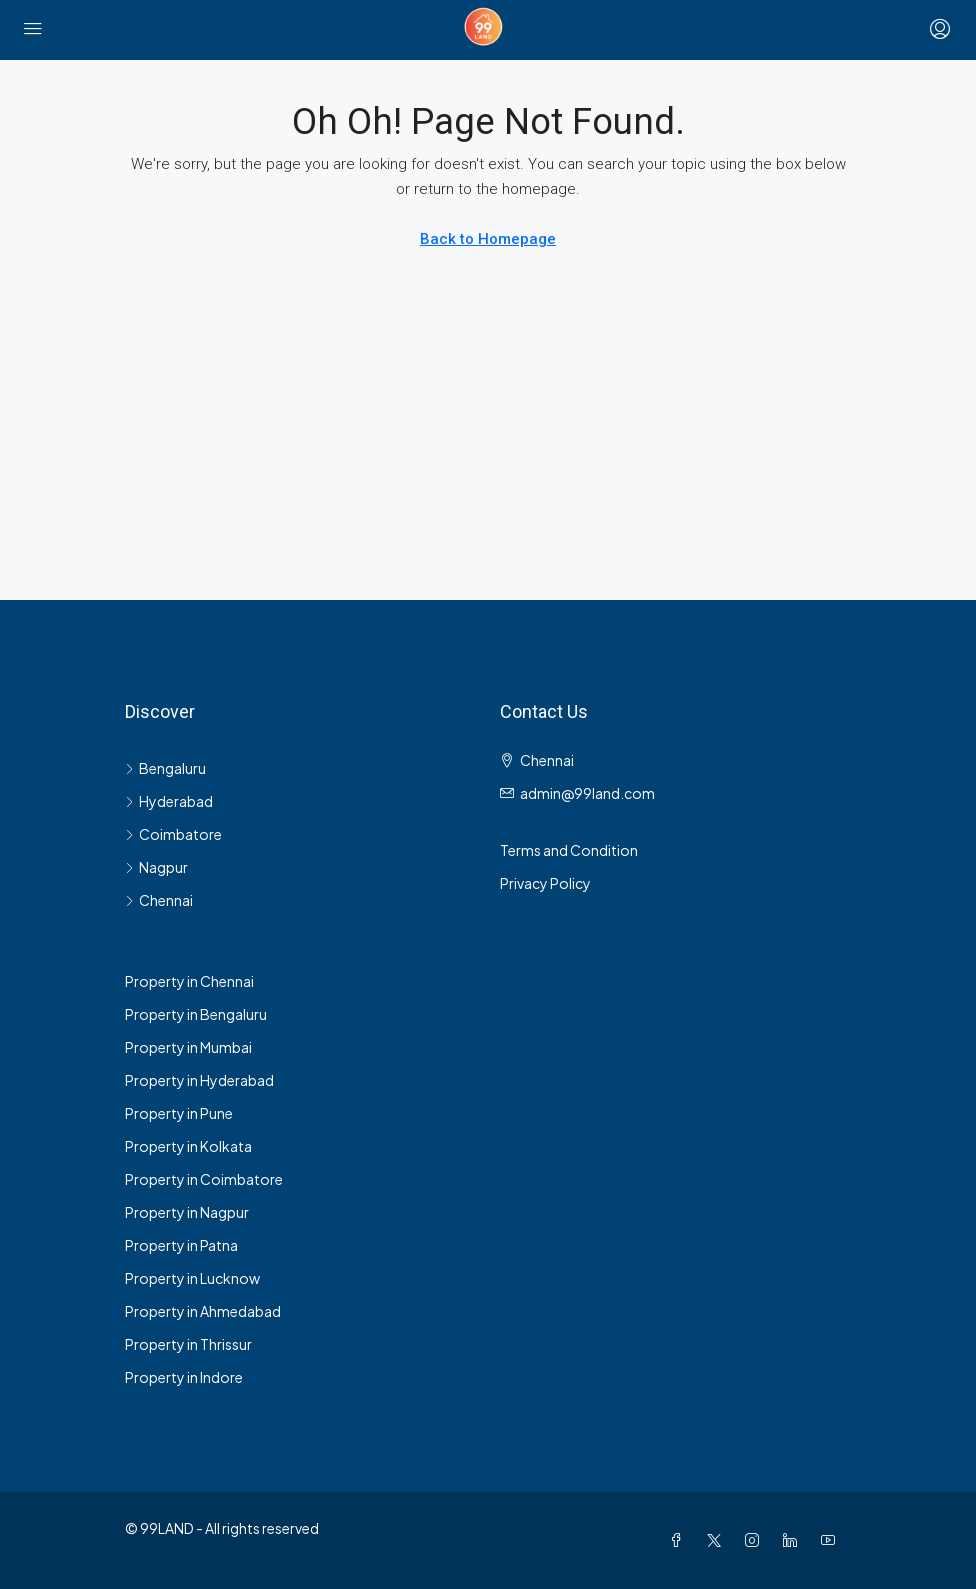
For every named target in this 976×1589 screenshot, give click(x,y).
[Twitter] (718, 1540)
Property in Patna (181, 1245)
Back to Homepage (488, 239)
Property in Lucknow (192, 1278)
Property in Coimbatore (204, 1179)
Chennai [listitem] (159, 900)
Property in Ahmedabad (203, 1311)
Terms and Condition (569, 850)
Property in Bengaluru (196, 1014)
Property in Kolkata (188, 1146)
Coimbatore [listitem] (173, 834)
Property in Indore (184, 1377)
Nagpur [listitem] (156, 867)
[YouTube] (832, 1540)
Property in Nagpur (187, 1212)
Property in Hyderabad (199, 1080)
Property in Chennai (189, 981)
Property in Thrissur (188, 1344)
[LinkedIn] (794, 1540)
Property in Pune (179, 1113)
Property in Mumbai (188, 1047)
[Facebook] (680, 1540)
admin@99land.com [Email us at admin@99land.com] (587, 793)
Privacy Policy (545, 883)
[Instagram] (756, 1540)
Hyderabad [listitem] (169, 801)
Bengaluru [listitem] (165, 768)
